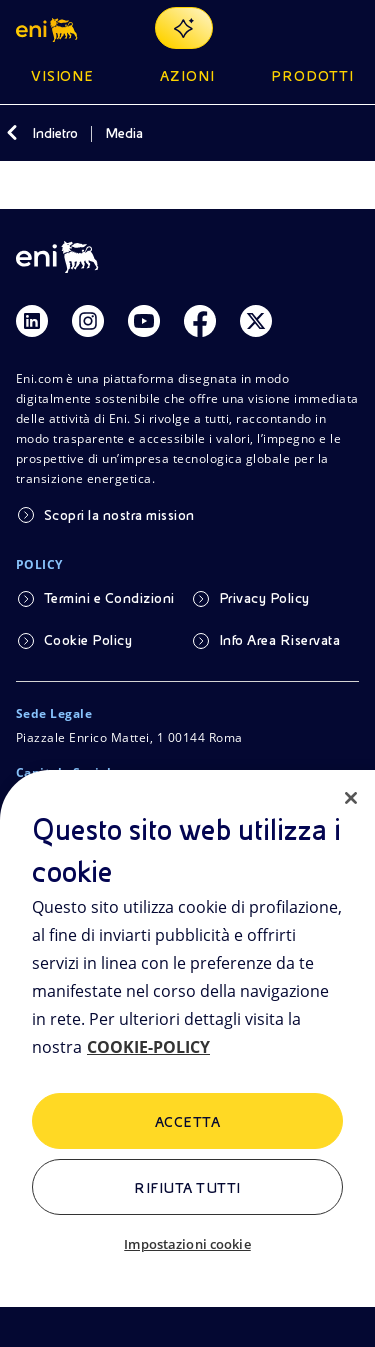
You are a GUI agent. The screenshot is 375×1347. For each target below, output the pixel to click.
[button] (48, 28)
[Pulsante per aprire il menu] (347, 28)
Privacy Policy (264, 598)
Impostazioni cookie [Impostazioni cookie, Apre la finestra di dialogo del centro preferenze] (187, 1244)
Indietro (55, 133)
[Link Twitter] (256, 321)
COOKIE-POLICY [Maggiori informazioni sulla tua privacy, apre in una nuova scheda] (148, 1047)
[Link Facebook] (200, 321)
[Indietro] (12, 133)
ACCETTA (187, 1122)
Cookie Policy (88, 640)
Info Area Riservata (279, 640)
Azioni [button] (187, 76)
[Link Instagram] (88, 321)
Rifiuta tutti (187, 1188)
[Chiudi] (351, 798)
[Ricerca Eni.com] (299, 28)
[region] (187, 1058)
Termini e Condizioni (109, 598)
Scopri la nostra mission (119, 515)
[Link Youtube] (144, 321)
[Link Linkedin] (32, 321)
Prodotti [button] (312, 76)
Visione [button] (63, 76)
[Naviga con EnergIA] (184, 28)
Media (124, 133)
